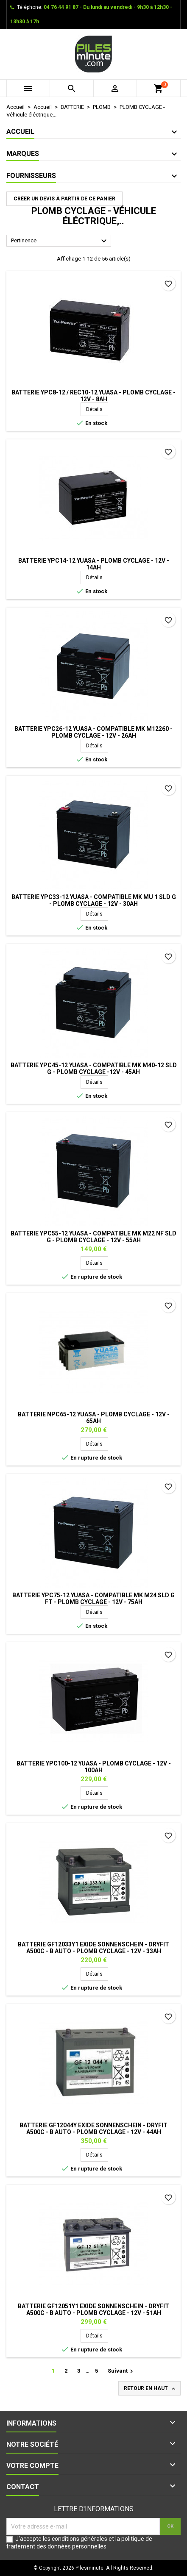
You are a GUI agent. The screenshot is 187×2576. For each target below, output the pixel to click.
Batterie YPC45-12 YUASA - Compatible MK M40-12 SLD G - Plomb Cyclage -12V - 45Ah (94, 1068)
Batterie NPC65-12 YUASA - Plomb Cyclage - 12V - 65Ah (94, 1417)
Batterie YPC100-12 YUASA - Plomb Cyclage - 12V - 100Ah (94, 1767)
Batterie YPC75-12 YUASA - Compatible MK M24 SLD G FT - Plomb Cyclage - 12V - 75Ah (93, 1598)
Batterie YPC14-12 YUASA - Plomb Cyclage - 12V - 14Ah (93, 564)
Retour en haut (150, 2388)
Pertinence (60, 241)
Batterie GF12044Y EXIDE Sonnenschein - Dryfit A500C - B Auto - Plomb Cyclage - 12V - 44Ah (93, 2128)
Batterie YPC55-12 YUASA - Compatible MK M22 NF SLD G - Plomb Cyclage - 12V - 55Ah (93, 1237)
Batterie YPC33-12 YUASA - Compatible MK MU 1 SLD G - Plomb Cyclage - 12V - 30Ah (93, 900)
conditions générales (79, 2538)
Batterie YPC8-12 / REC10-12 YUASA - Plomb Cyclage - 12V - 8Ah (93, 395)
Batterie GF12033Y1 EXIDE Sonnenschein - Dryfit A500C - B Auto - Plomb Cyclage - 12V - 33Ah (93, 1947)
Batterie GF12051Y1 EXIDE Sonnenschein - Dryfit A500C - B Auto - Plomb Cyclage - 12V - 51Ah (93, 2309)
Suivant (121, 2371)
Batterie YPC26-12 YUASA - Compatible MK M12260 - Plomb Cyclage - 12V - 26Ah (93, 732)
